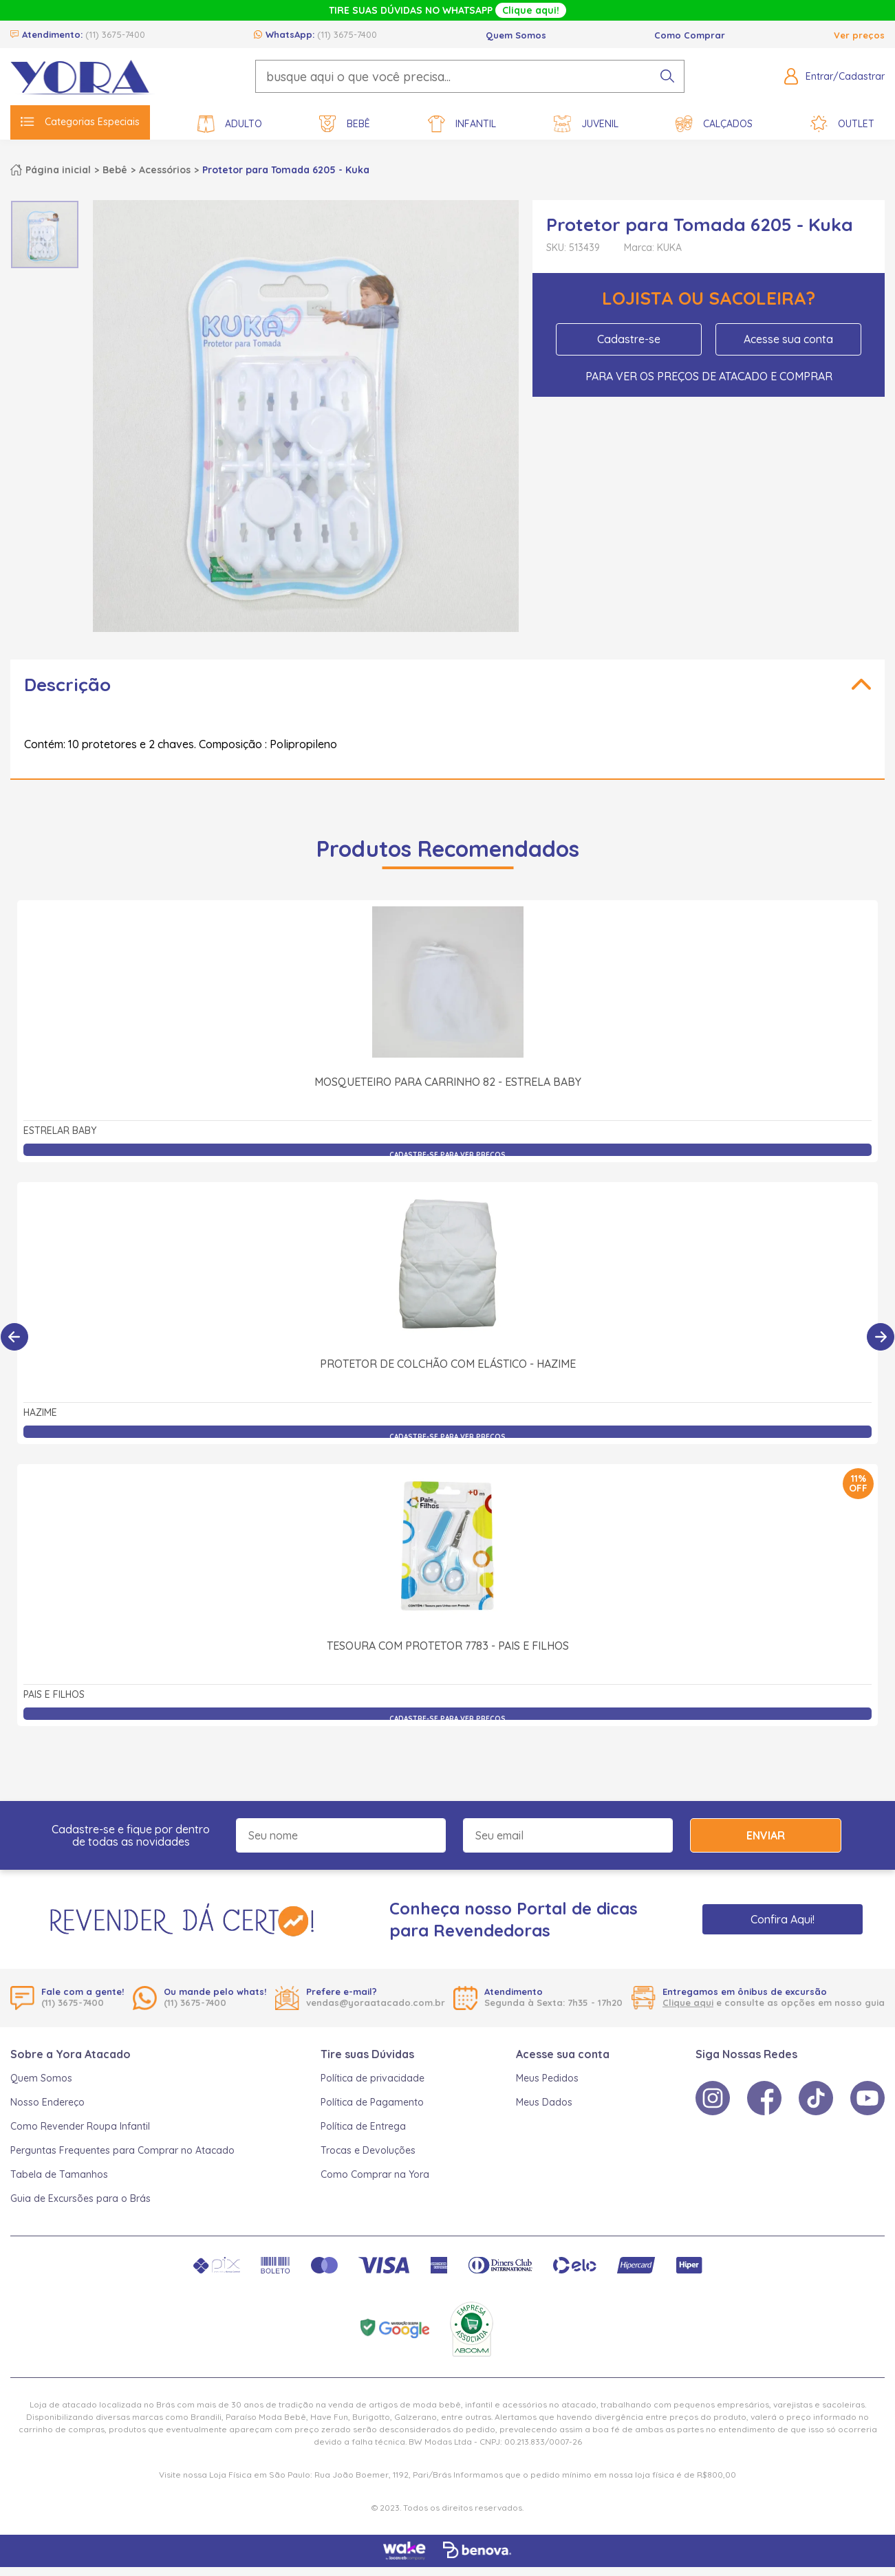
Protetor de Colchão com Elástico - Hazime (448, 1364)
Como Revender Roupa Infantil (80, 2126)
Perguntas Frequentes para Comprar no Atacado (122, 2150)
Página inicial (58, 170)
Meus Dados (544, 2102)
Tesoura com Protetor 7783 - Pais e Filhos (448, 1645)
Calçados (714, 124)
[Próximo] (880, 1337)
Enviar (765, 1835)
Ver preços (859, 35)
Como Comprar (689, 35)
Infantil (462, 124)
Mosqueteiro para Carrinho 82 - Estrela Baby (447, 1082)
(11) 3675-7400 (115, 34)
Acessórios (165, 170)
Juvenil (586, 124)
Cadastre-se (628, 339)
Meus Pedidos (547, 2078)
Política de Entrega (363, 2126)
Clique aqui (687, 2002)
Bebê (344, 124)
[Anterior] (14, 1337)
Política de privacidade (372, 2078)
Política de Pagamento (372, 2102)
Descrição (67, 684)
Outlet (842, 124)
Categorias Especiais (80, 122)
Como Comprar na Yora (375, 2174)
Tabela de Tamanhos (59, 2174)
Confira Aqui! (783, 1919)
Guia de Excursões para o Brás (80, 2198)
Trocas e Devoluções (368, 2150)
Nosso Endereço (47, 2102)
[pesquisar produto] (667, 76)
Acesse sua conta (788, 339)
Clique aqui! (530, 10)
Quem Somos (516, 35)
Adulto (229, 124)
